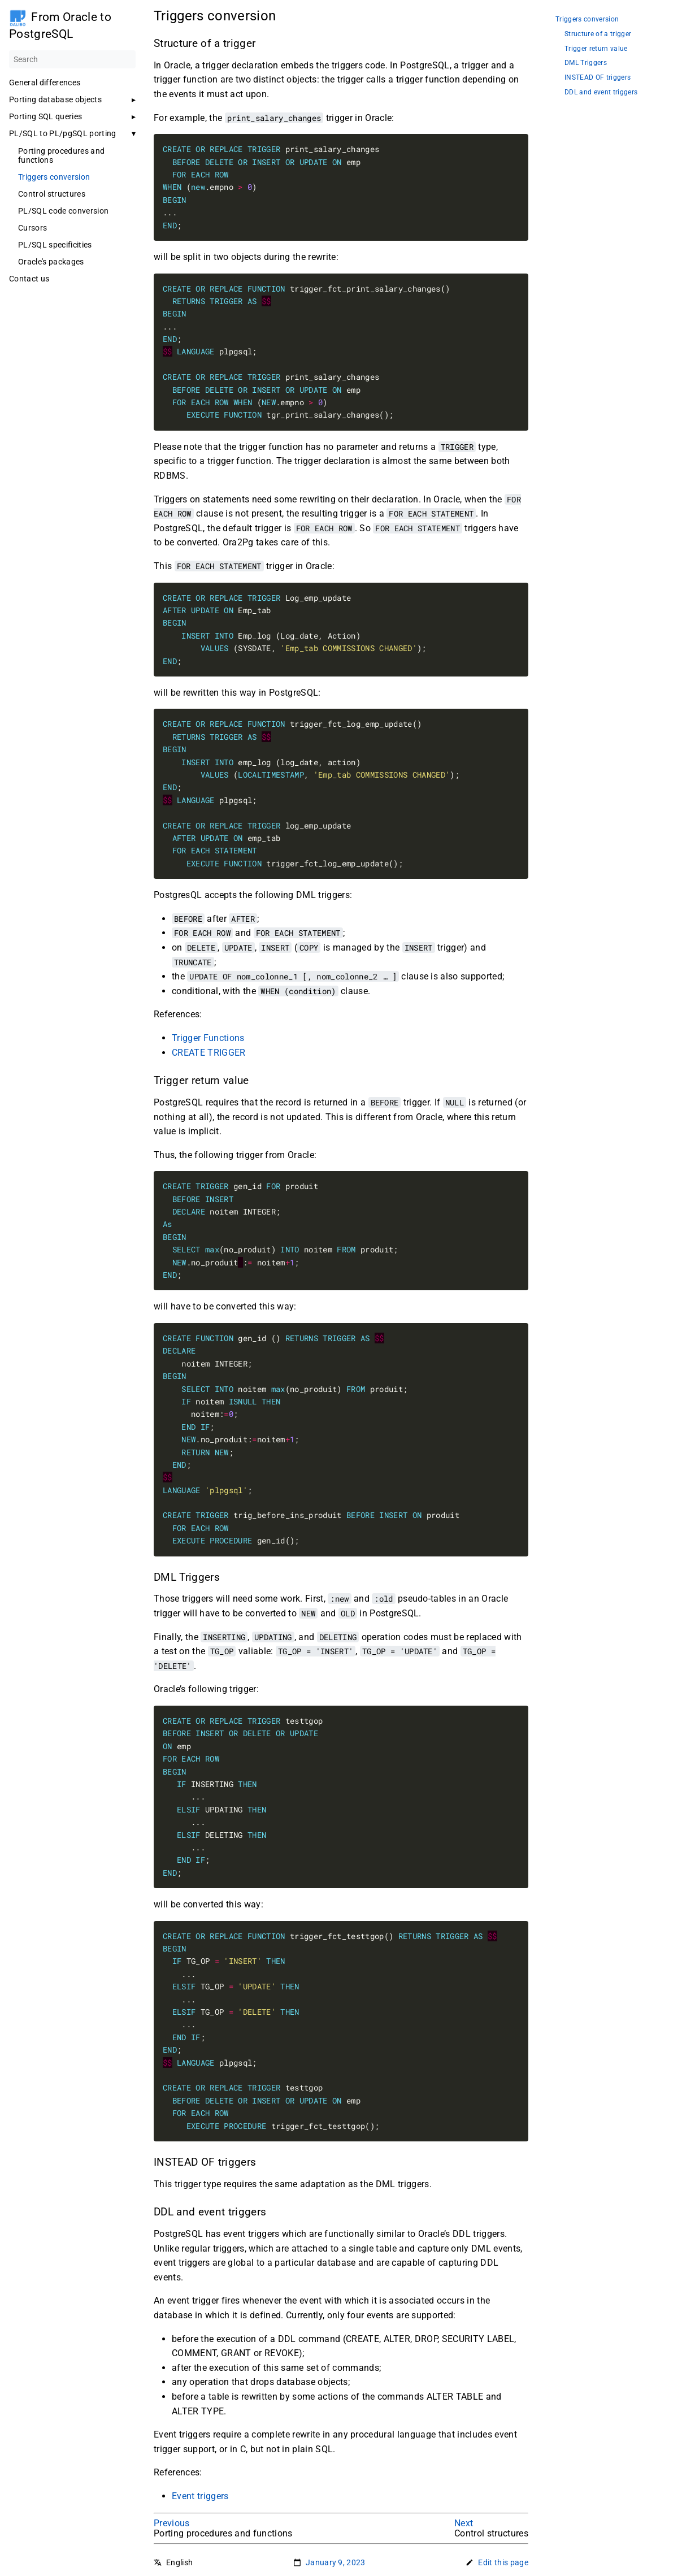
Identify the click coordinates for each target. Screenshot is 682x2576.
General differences (44, 82)
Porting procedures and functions (61, 155)
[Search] (72, 59)
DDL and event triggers (600, 92)
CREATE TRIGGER (209, 1052)
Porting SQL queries (45, 116)
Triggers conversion (54, 176)
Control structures (51, 193)
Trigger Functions (208, 1038)
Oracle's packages (51, 261)
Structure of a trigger (597, 34)
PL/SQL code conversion (63, 210)
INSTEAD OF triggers (597, 77)
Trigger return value (596, 49)
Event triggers (200, 2496)
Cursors (32, 227)
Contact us (29, 278)
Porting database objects (55, 99)
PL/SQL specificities (55, 244)
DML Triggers (585, 63)
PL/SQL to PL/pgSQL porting (62, 133)
